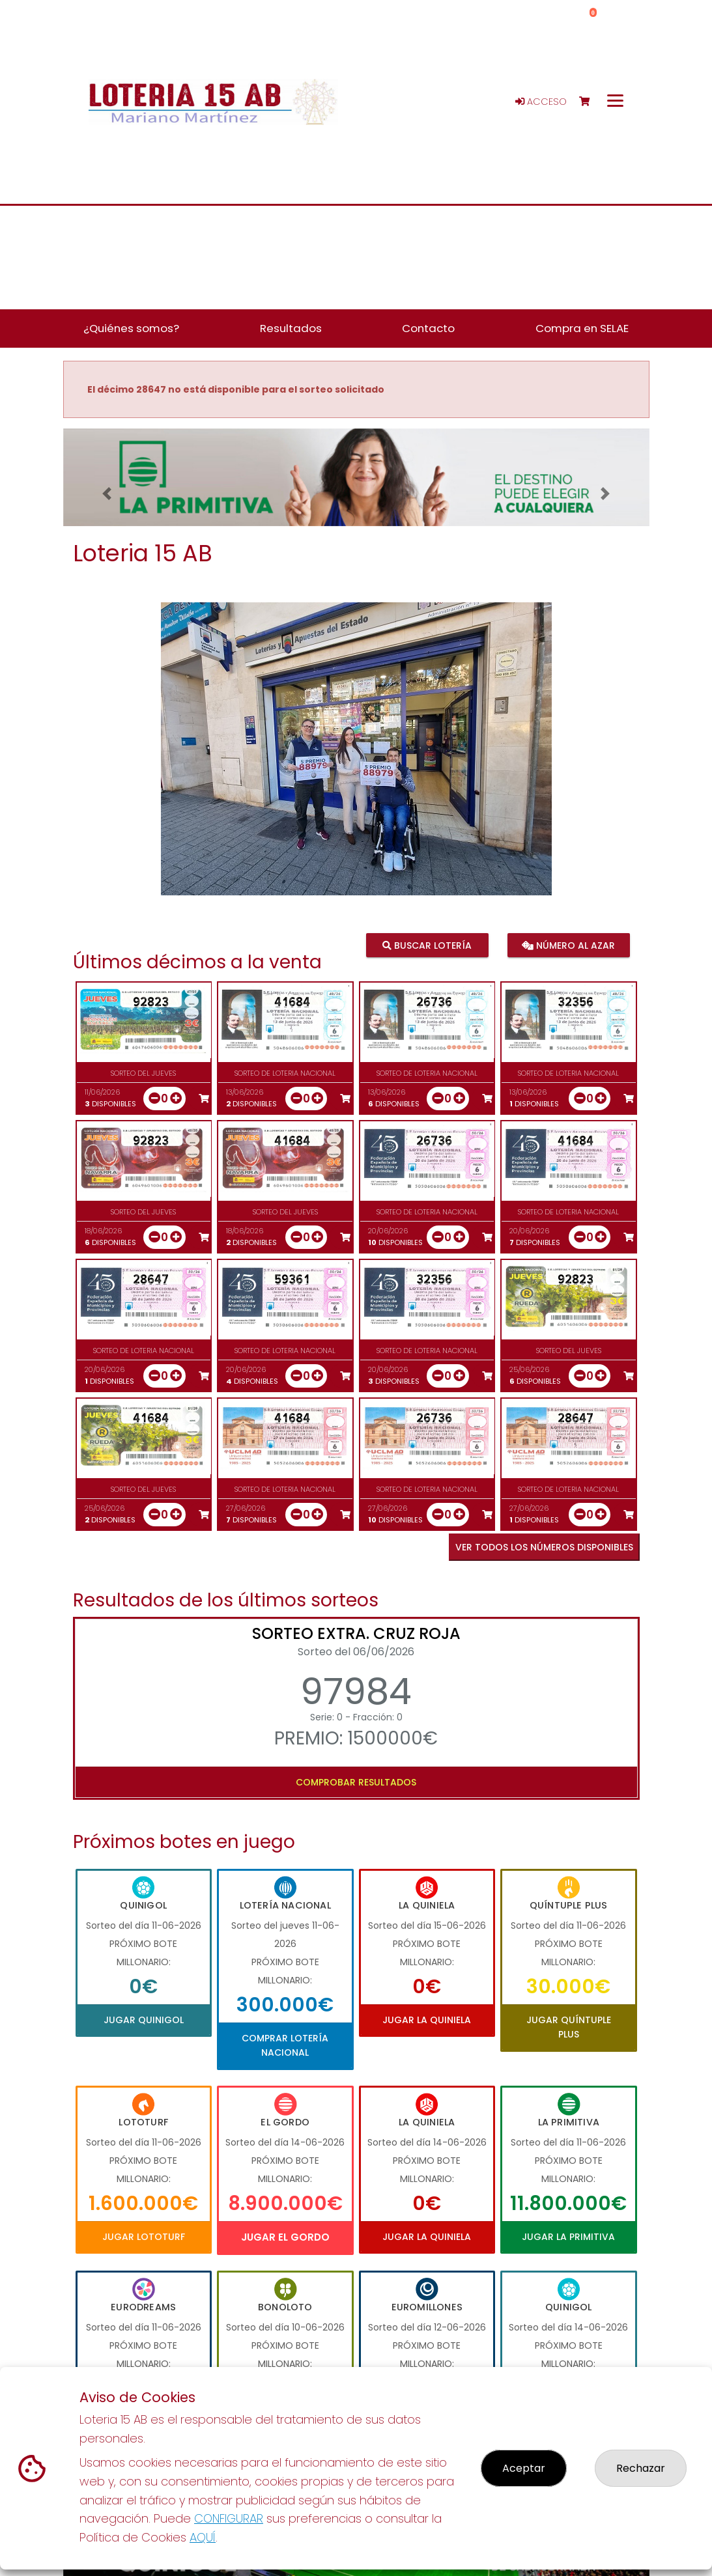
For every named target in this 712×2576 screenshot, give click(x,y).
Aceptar (523, 2468)
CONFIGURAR (228, 2518)
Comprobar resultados (356, 1782)
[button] (107, 493)
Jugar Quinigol (144, 2019)
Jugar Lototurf (143, 2236)
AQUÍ (203, 2537)
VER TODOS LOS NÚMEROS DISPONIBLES (544, 1547)
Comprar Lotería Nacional (285, 2045)
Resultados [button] (291, 328)
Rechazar (640, 2468)
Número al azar (568, 945)
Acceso (541, 101)
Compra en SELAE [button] (582, 328)
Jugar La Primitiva (568, 2236)
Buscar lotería (427, 945)
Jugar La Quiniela (426, 2019)
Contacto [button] (428, 328)
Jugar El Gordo (285, 2237)
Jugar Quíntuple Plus (568, 2027)
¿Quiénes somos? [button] (131, 328)
